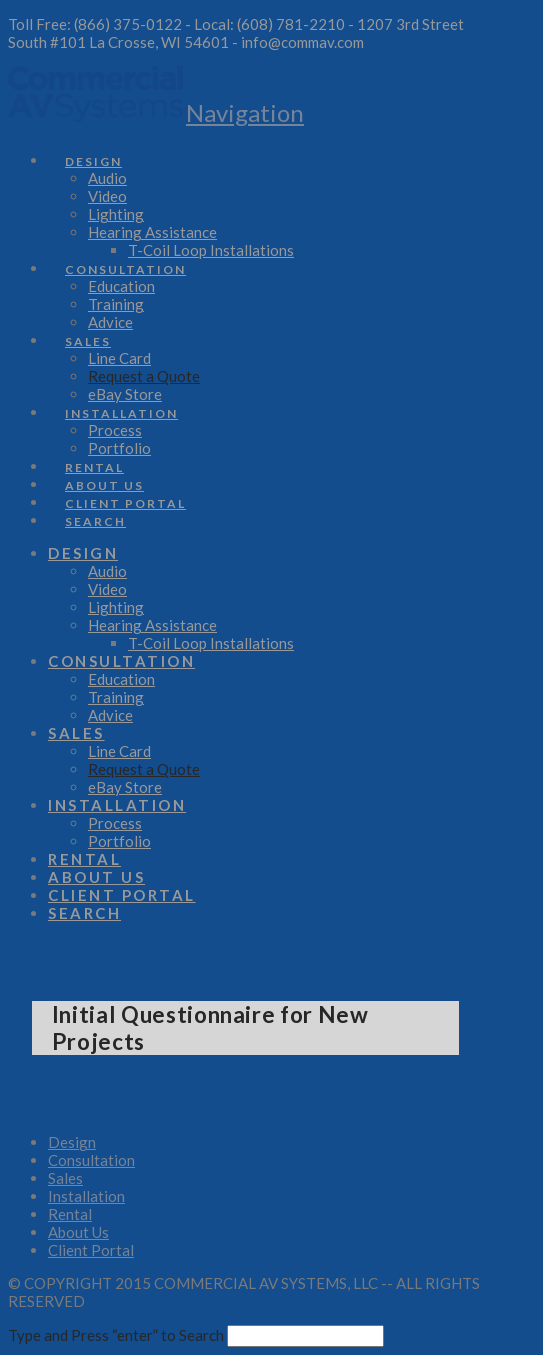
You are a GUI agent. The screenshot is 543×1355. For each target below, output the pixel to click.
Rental (70, 1214)
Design (72, 1142)
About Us (78, 1232)
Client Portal (91, 1250)
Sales (65, 1178)
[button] (245, 112)
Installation (86, 1196)
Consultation (91, 1160)
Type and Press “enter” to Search (116, 1335)
